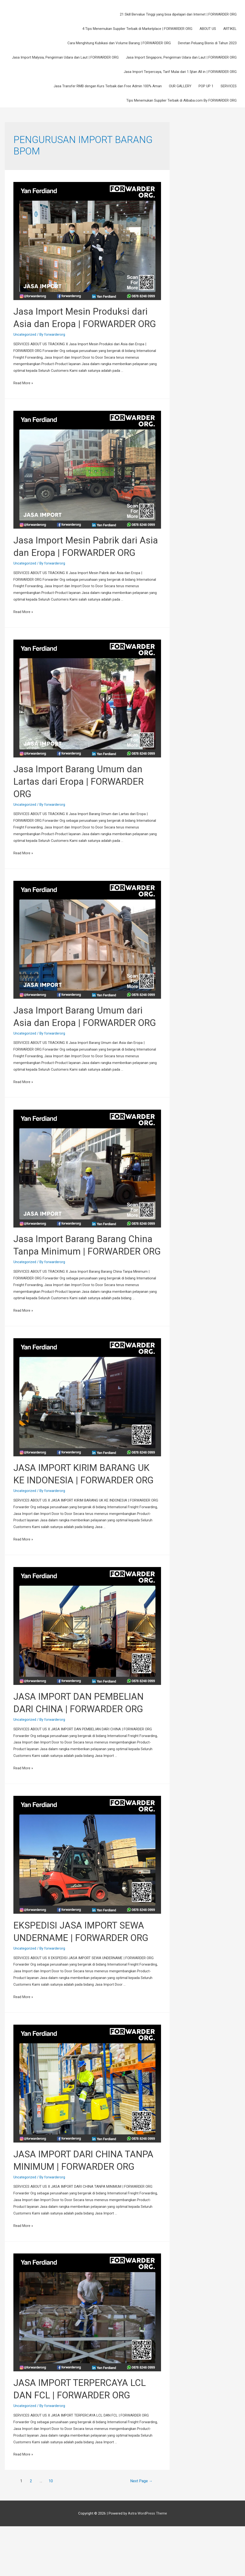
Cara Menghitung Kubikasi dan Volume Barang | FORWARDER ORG (119, 43)
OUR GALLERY (180, 86)
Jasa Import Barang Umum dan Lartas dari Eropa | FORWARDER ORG (81, 806)
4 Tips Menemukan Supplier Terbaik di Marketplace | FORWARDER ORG (137, 29)
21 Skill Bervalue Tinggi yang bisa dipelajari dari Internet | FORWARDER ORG (178, 14)
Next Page (140, 2530)
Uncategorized (24, 347)
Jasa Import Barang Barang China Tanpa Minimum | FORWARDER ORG (85, 1289)
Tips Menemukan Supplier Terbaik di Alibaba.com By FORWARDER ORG (181, 100)
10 (51, 2530)
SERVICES (229, 86)
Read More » (23, 395)
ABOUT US (208, 29)
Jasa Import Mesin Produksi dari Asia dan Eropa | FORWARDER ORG (83, 324)
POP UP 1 (206, 86)
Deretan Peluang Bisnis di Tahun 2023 (207, 43)
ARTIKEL (230, 29)
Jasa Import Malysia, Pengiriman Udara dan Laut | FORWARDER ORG (65, 57)
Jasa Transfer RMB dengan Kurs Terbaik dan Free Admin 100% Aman (108, 86)
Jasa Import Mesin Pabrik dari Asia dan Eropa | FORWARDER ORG (78, 565)
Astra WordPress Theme (147, 2563)
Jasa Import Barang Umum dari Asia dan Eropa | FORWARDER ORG (80, 1048)
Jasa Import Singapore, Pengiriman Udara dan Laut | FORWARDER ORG (181, 57)
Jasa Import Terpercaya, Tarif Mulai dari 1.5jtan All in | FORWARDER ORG (180, 72)
